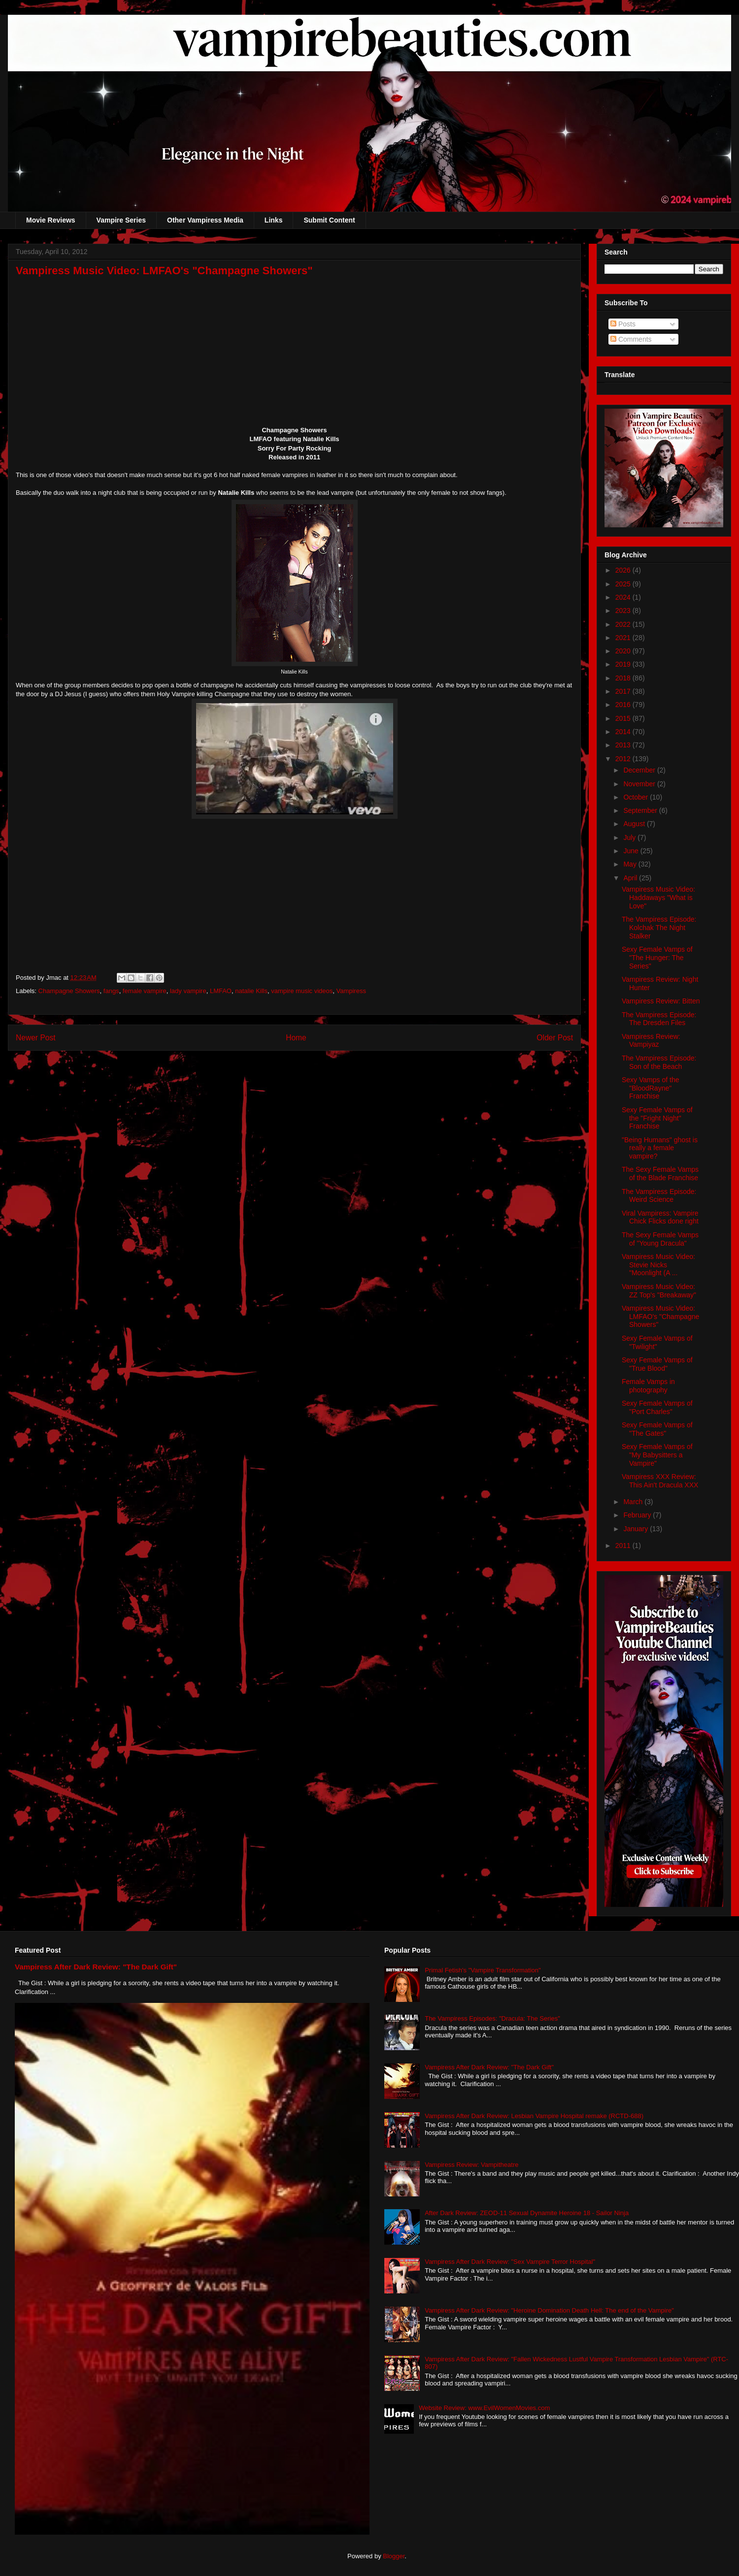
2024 (624, 597)
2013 (624, 745)
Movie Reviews (50, 220)
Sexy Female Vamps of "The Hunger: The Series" (657, 957)
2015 (624, 718)
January (636, 1529)
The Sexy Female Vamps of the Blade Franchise (660, 1173)
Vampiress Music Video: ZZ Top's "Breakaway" (659, 1291)
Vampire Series (121, 220)
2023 (624, 610)
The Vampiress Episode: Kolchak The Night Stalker (659, 927)
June (631, 851)
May (630, 864)
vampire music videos (302, 991)
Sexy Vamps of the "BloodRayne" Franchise (650, 1088)
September (641, 810)
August (634, 824)
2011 (624, 1545)
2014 (624, 732)
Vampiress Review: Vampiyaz (651, 1040)
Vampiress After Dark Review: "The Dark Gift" (96, 1967)
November (640, 784)
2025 (624, 584)
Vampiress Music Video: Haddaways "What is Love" (658, 897)
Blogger (393, 2556)
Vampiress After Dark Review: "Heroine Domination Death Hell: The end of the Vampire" (549, 2310)
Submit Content (329, 220)
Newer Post (36, 1037)
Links (274, 220)
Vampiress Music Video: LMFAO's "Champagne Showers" (660, 1316)
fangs (111, 991)
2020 (624, 651)
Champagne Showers (69, 991)
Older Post (555, 1037)
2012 (624, 759)
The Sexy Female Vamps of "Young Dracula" (660, 1239)
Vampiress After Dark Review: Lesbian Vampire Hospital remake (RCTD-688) (534, 2116)
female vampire (145, 991)
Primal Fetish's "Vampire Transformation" (482, 1970)
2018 (624, 678)
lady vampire (188, 991)
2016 (624, 704)
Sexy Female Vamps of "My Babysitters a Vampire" (657, 1455)
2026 (624, 570)
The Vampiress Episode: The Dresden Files (659, 1019)
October (636, 797)
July (630, 837)
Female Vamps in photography (648, 1386)
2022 (624, 624)
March (633, 1502)
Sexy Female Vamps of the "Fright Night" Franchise (657, 1118)
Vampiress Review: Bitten (661, 1001)
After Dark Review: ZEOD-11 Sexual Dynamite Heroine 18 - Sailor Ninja (527, 2213)
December (640, 770)
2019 (624, 664)
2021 (624, 638)
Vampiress (351, 991)
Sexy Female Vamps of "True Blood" (657, 1364)
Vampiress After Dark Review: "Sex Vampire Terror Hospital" (510, 2261)
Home (296, 1037)
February (638, 1515)
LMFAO (221, 991)
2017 (624, 691)
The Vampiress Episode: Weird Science (659, 1196)
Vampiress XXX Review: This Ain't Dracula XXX (660, 1481)
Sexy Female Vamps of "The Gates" (657, 1429)
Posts (623, 324)
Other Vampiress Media (205, 220)
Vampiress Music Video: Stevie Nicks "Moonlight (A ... (658, 1265)
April (631, 878)
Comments (631, 339)
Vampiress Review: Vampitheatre (471, 2164)
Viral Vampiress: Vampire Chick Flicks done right (660, 1217)
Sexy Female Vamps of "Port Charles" (657, 1407)
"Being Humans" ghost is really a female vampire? (660, 1148)
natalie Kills (251, 991)
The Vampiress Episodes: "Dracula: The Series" (492, 2018)
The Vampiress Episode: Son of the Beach (659, 1062)
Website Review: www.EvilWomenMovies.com (484, 2408)
